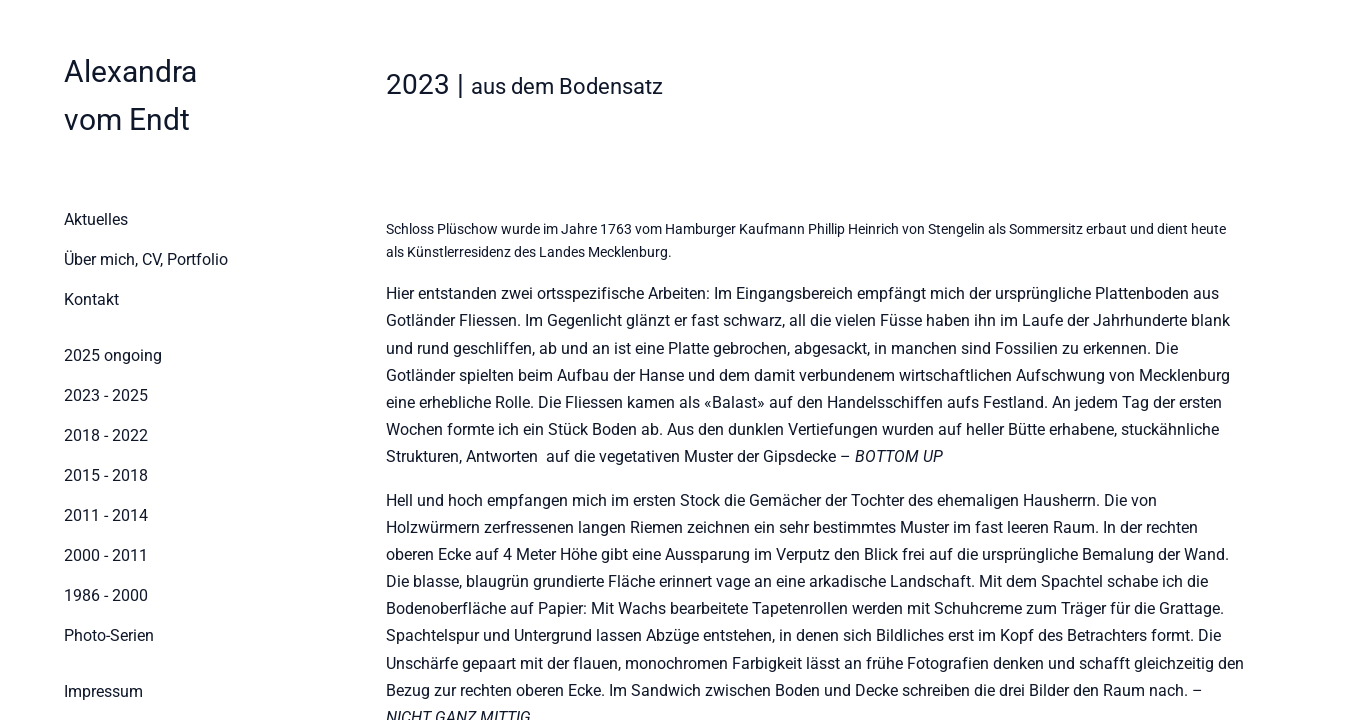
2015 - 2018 (106, 475)
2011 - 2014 (106, 515)
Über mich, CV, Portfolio (140, 259)
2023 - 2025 (106, 395)
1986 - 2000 (106, 595)
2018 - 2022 (106, 435)
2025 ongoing (113, 355)
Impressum (103, 691)
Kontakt (91, 299)
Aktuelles (96, 219)
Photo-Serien (109, 635)
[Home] (130, 96)
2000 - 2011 (106, 555)
